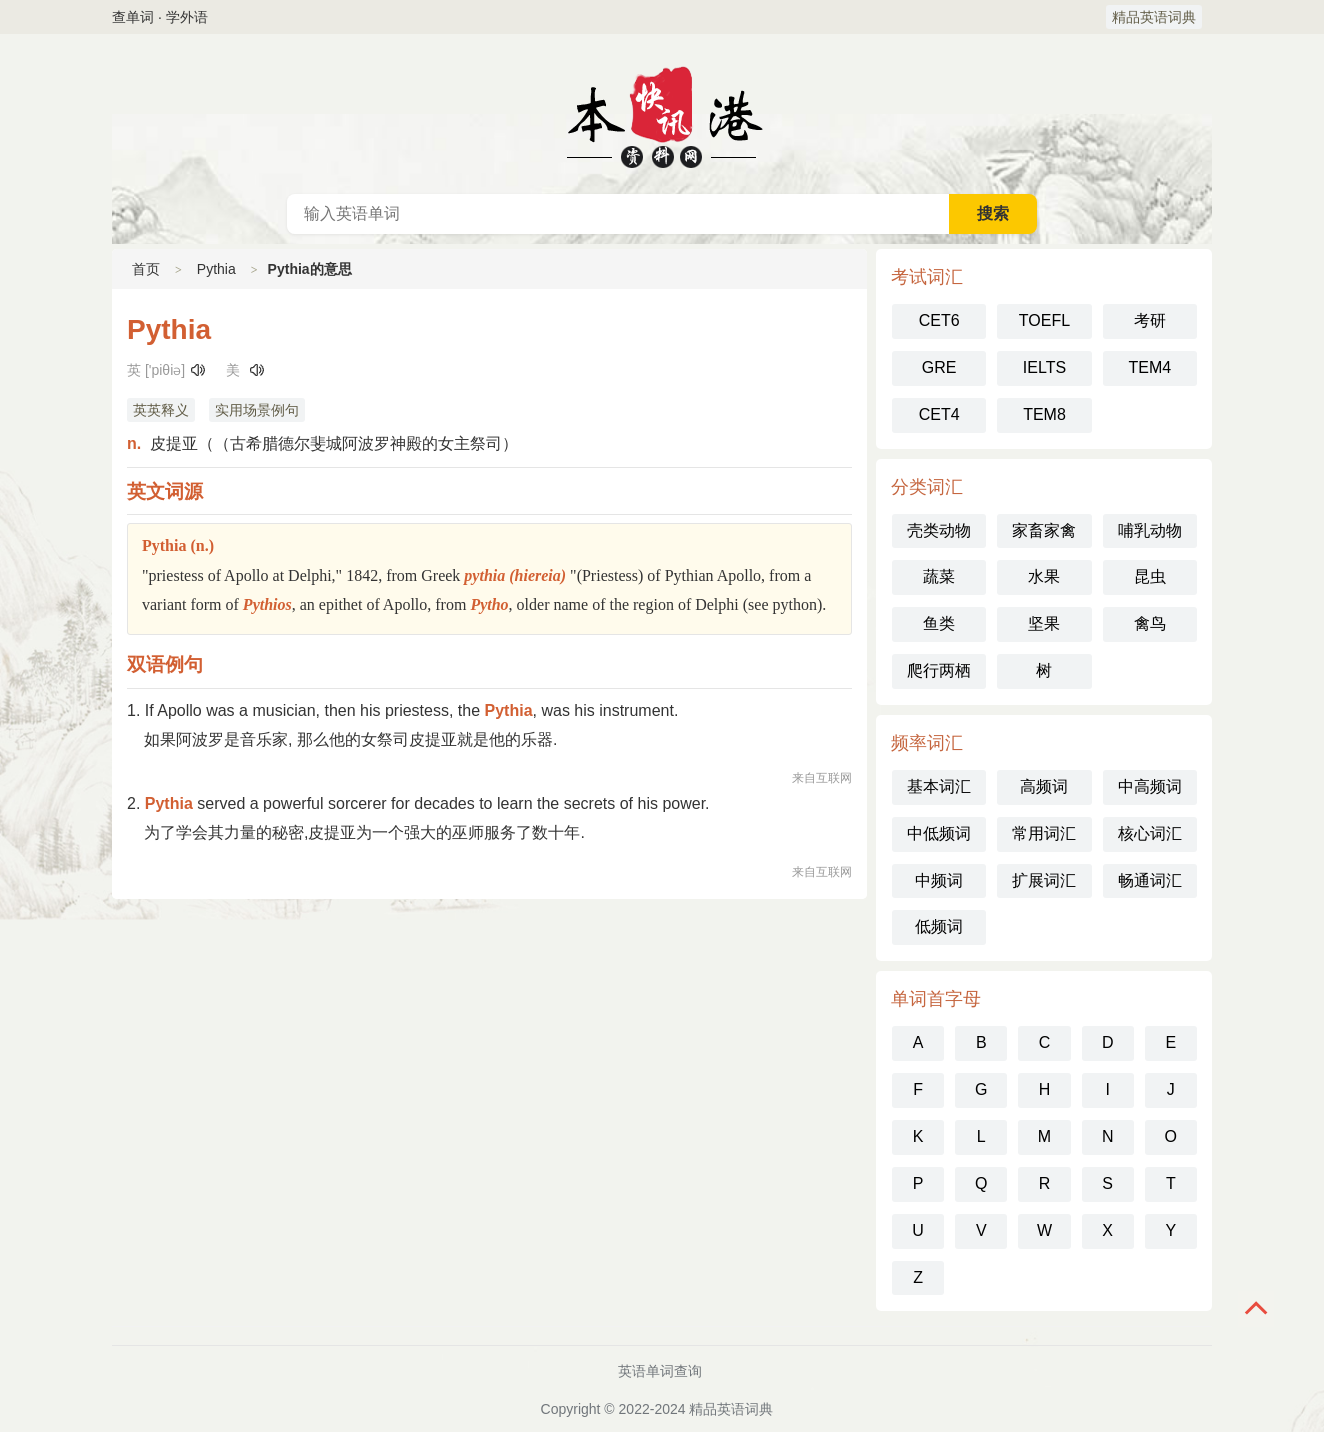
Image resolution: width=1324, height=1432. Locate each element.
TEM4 (1149, 367)
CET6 (939, 320)
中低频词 (939, 833)
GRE (939, 367)
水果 (1044, 576)
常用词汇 (1044, 833)
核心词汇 (1150, 833)
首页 (146, 269)
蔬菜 (939, 576)
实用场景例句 (257, 410)
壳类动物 (939, 530)
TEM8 (1044, 414)
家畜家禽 (1044, 530)
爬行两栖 (939, 670)
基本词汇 (939, 786)
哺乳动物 (1150, 530)
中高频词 (1150, 786)
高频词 (1044, 786)
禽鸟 (1150, 623)
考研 (1150, 320)
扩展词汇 (1044, 880)
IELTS (1044, 367)
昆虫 (1150, 576)
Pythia (216, 269)
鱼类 (939, 623)
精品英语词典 (1154, 17)
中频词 (939, 880)
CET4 (939, 414)
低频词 (939, 926)
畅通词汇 (1150, 880)
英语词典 (662, 114)
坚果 (1044, 623)
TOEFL (1044, 320)
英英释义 (161, 410)
